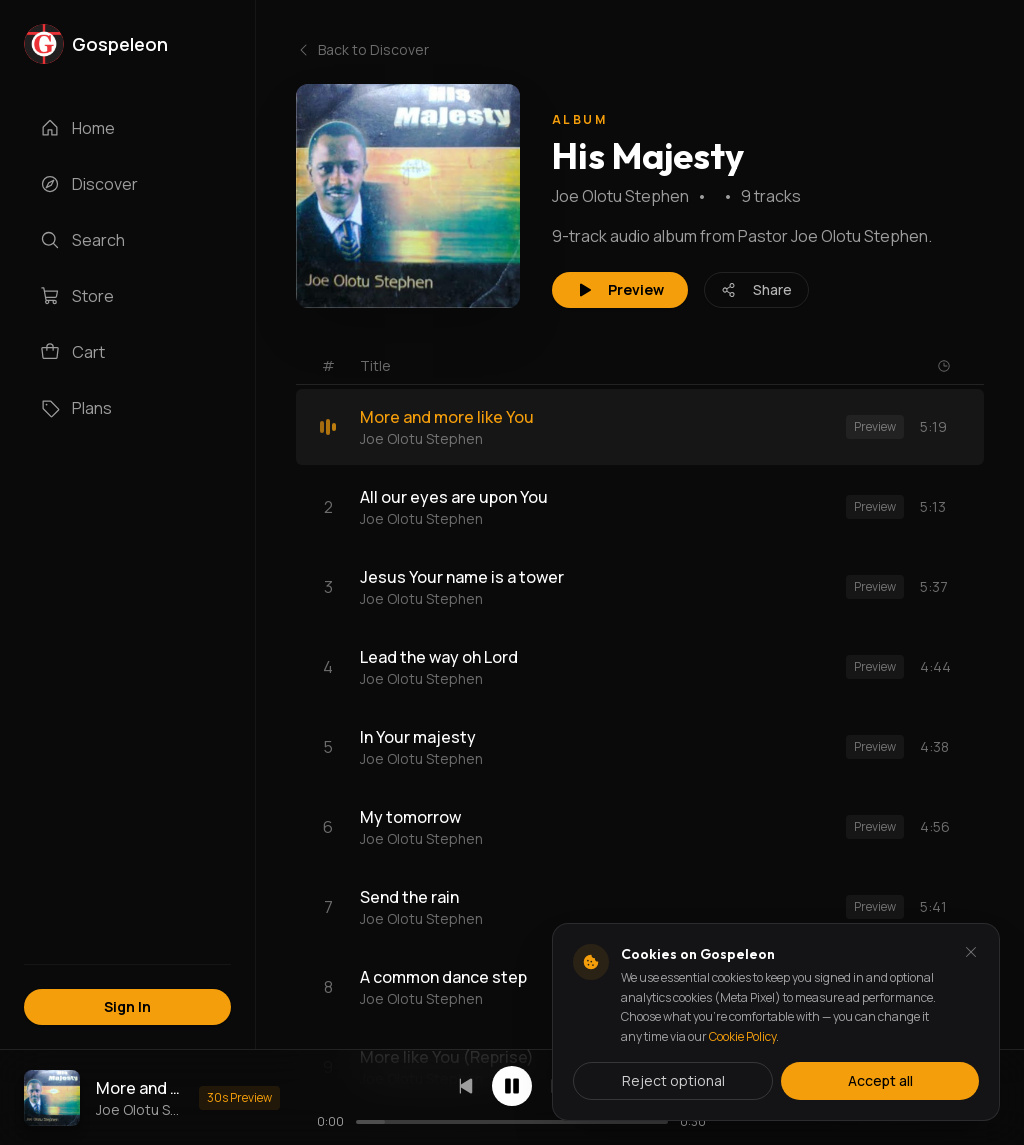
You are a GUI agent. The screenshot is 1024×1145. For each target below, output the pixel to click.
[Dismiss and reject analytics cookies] (971, 952)
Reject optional (673, 1080)
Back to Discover (362, 49)
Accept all (880, 1080)
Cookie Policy (742, 1036)
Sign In (127, 1006)
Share (756, 289)
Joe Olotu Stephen (620, 196)
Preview (620, 289)
